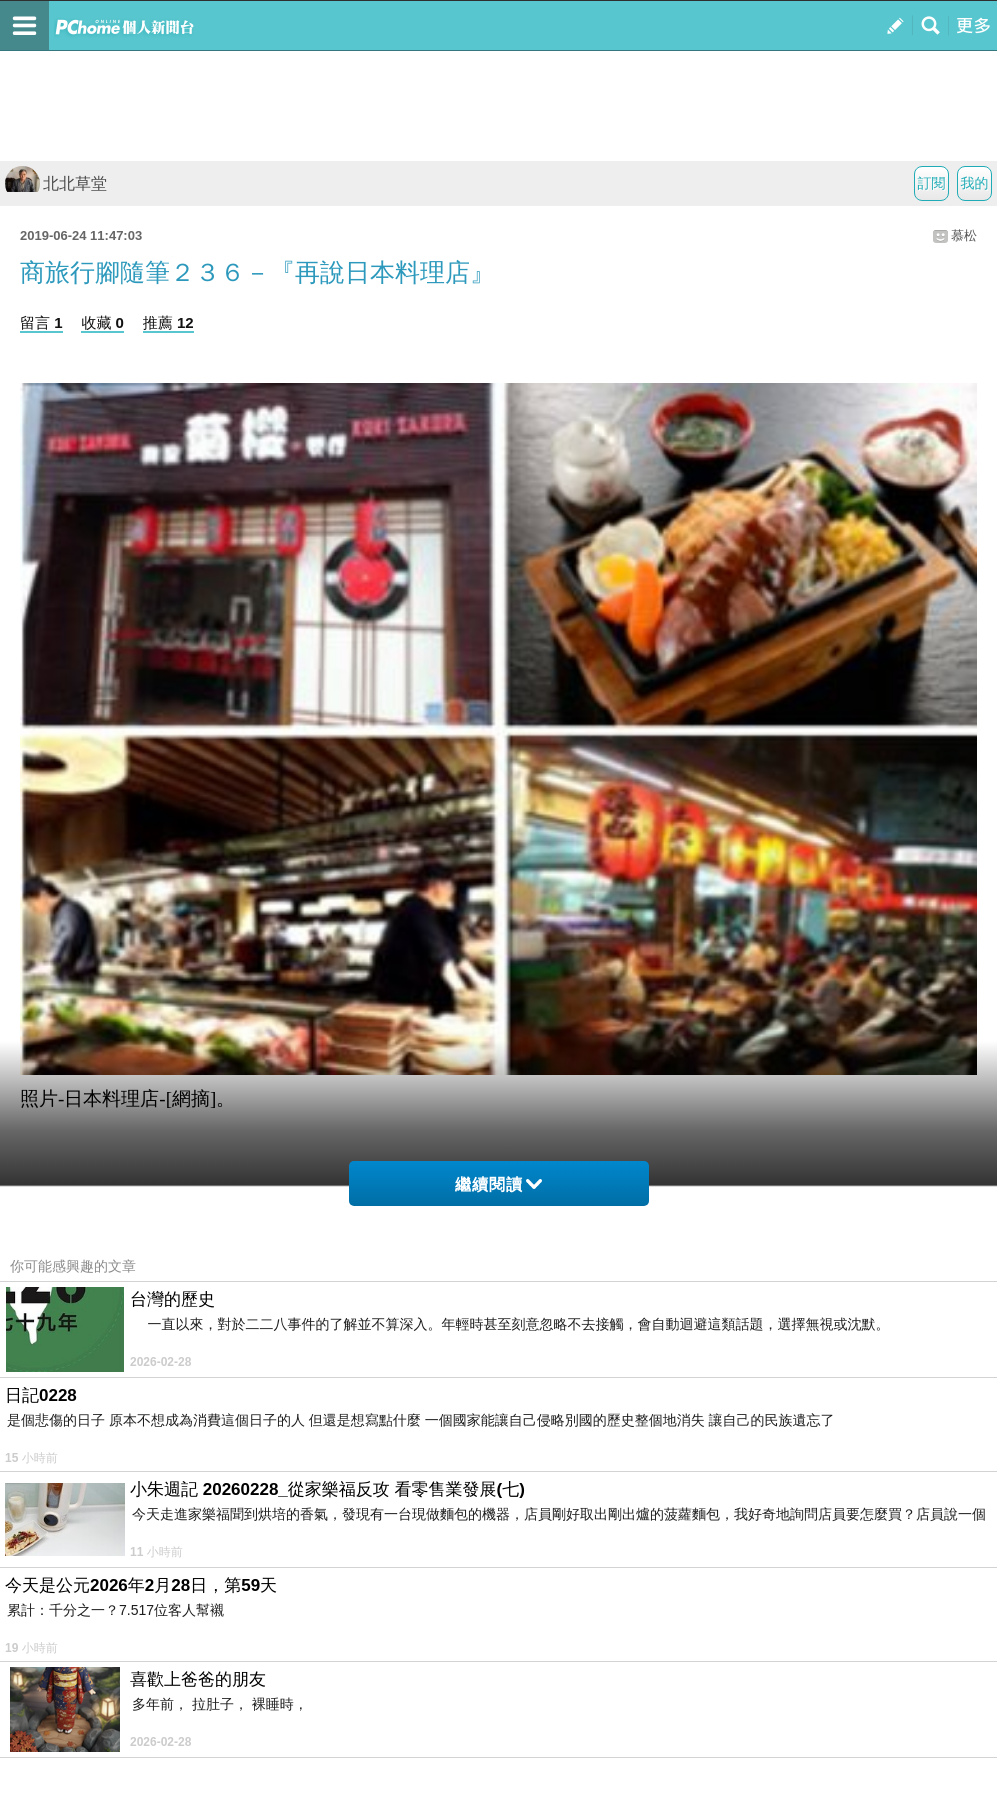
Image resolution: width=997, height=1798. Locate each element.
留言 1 (41, 322)
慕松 (964, 235)
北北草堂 (56, 183)
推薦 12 (168, 322)
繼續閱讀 (498, 1184)
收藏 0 (102, 322)
